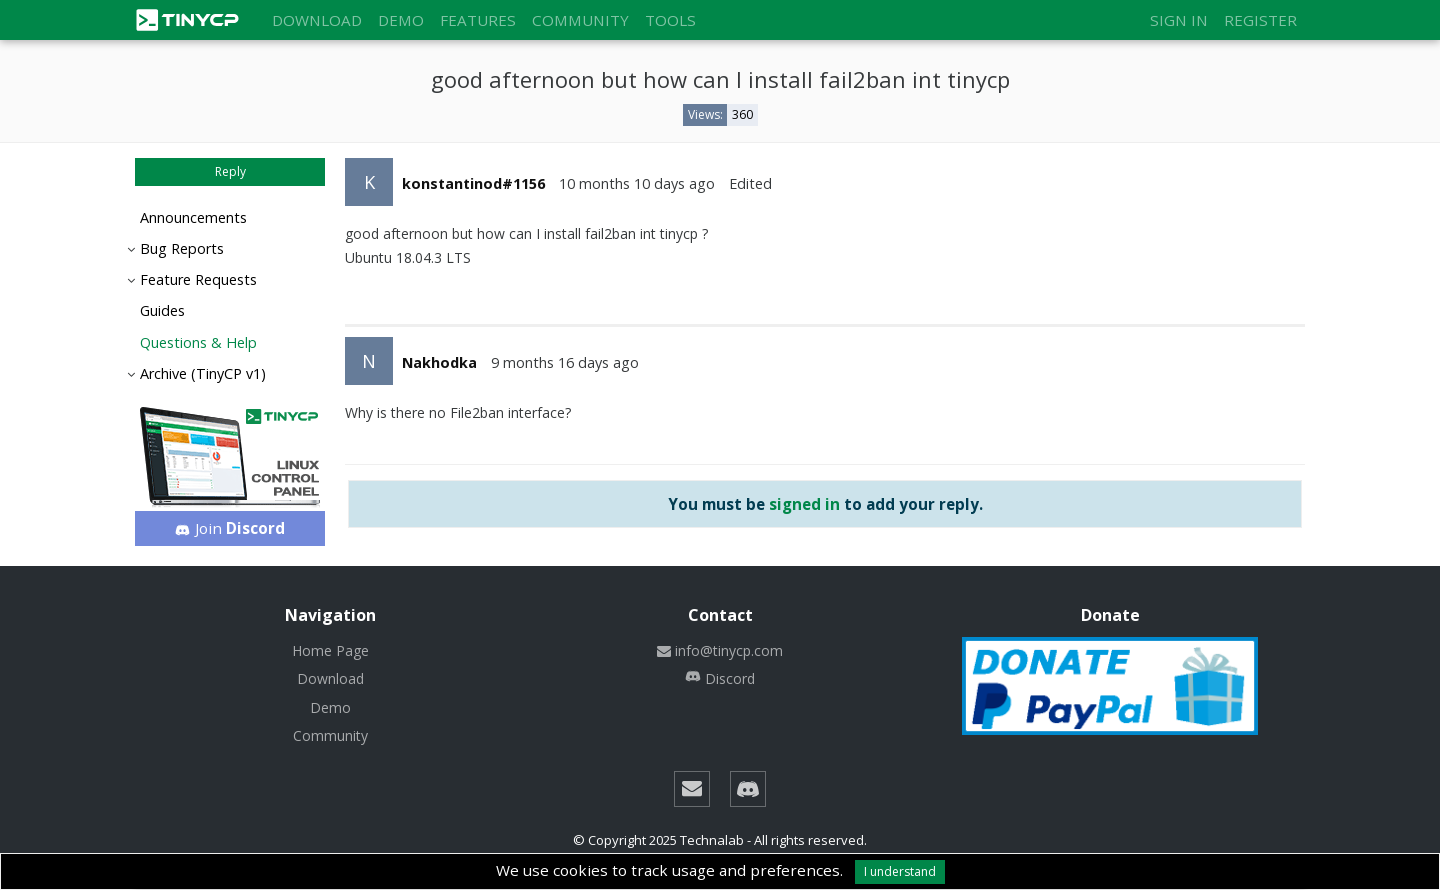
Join (230, 528)
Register (1260, 20)
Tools (670, 20)
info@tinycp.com (720, 650)
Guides (162, 310)
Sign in (1179, 20)
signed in (804, 504)
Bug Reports (182, 248)
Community (580, 20)
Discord (720, 678)
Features (478, 20)
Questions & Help (198, 342)
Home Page (330, 650)
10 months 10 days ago (637, 183)
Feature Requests (198, 279)
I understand (900, 871)
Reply (230, 171)
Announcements (193, 217)
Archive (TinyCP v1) (203, 373)
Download (317, 20)
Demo (401, 20)
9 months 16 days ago (565, 362)
